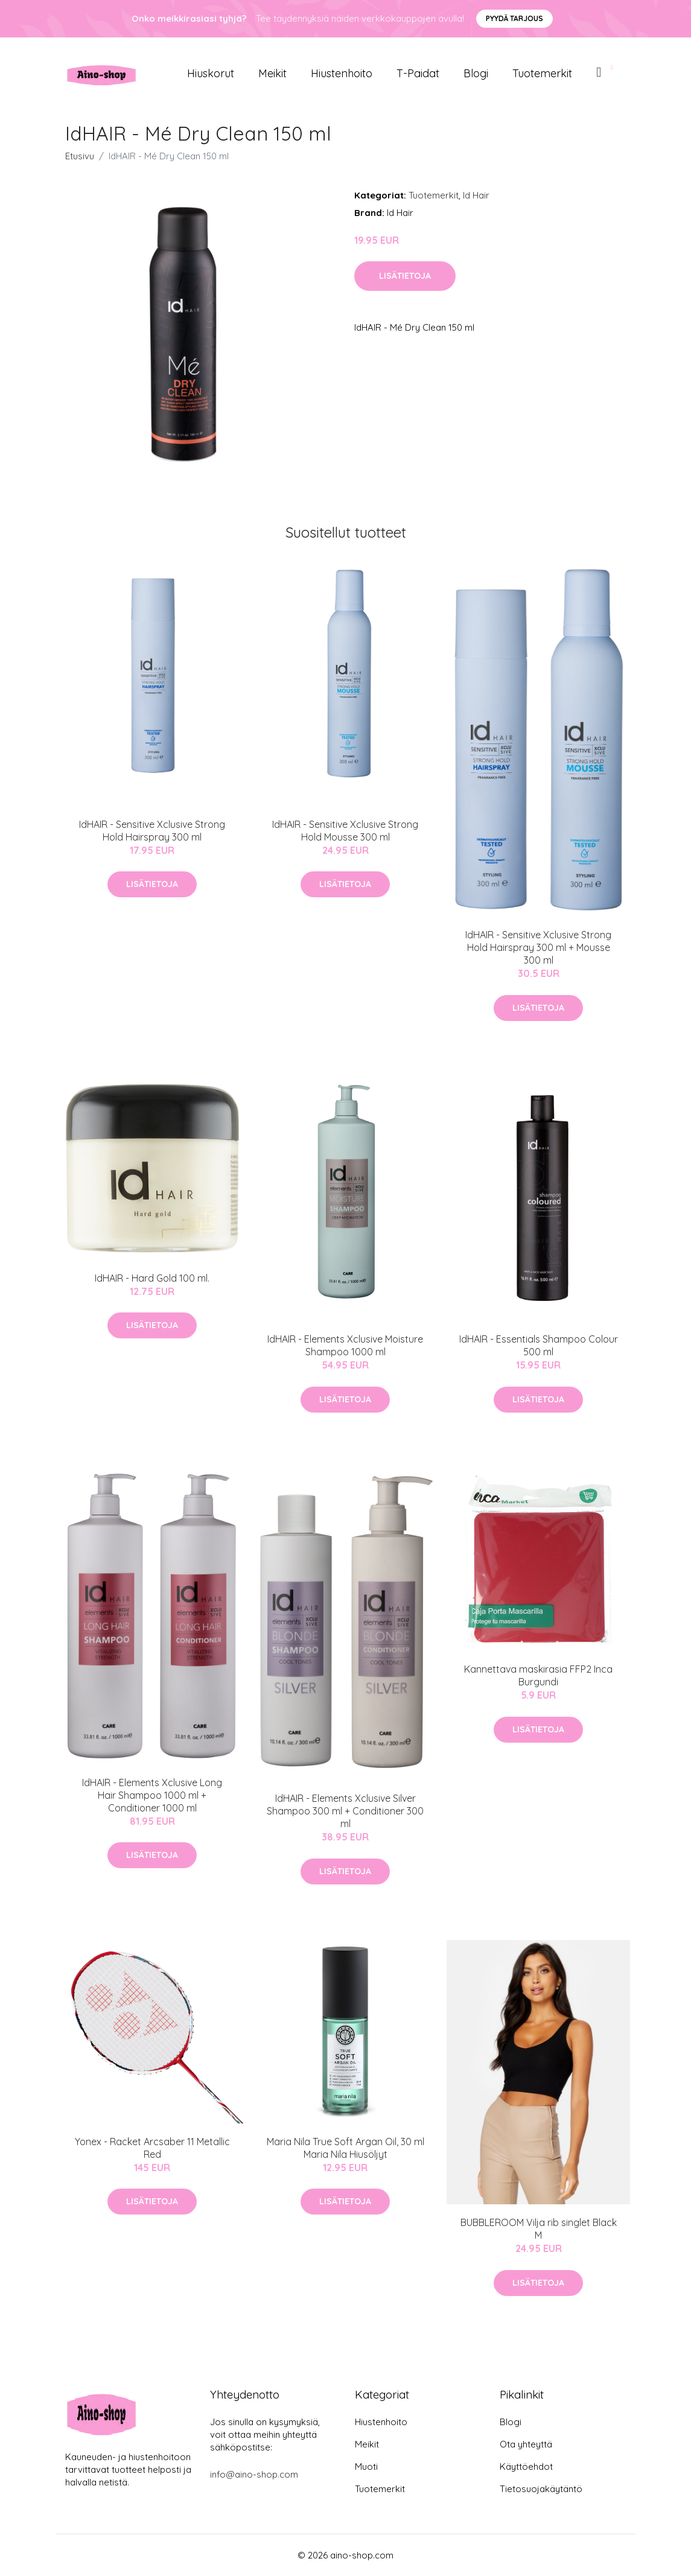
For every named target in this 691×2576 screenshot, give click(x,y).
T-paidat (417, 73)
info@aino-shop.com (254, 2474)
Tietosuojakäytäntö (541, 2489)
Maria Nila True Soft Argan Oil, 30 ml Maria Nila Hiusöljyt (345, 2148)
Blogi (475, 73)
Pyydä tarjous (514, 18)
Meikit (272, 73)
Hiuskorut (210, 73)
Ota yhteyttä (526, 2444)
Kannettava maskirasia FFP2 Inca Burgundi (538, 1675)
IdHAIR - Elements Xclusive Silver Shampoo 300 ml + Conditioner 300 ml (345, 1811)
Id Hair (476, 195)
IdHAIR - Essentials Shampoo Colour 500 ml (538, 1345)
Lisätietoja (405, 275)
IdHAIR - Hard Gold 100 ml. (152, 1278)
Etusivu (79, 156)
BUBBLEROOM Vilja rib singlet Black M (538, 2228)
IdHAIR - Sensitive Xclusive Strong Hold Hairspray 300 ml (152, 830)
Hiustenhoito (341, 73)
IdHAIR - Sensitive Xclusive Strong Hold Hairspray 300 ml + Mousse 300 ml (538, 947)
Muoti (366, 2466)
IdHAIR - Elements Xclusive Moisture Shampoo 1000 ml (345, 1345)
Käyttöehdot (526, 2466)
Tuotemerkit (542, 73)
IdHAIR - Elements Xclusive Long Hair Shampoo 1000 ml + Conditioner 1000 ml (152, 1795)
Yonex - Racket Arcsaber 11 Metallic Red (152, 2148)
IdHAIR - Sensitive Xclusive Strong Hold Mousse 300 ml (345, 830)
